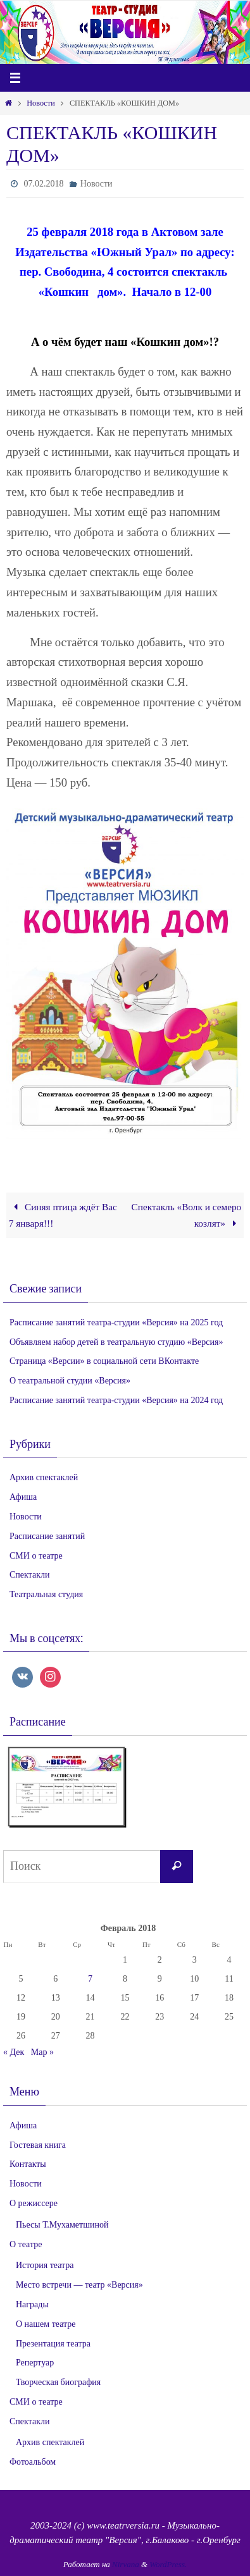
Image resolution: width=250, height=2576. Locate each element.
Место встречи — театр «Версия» (79, 2285)
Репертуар (35, 2362)
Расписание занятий (47, 1536)
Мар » (42, 2052)
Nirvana (125, 2564)
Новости (40, 103)
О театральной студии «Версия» (69, 1380)
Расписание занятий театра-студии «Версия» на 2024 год (116, 1400)
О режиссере (33, 2203)
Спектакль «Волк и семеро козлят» (187, 1215)
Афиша (23, 1497)
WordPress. (168, 2564)
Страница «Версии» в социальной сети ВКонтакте (104, 1361)
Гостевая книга (37, 2145)
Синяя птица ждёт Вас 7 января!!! (63, 1215)
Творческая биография (58, 2382)
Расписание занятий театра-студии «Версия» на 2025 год (116, 1322)
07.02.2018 (43, 183)
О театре (25, 2244)
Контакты (27, 2164)
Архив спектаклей (43, 1477)
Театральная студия (46, 1594)
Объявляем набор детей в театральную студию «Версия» (116, 1342)
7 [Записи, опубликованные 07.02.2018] (90, 1979)
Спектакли (29, 1574)
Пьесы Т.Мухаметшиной (62, 2224)
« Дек (13, 2052)
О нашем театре (46, 2324)
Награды (32, 2304)
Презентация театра (53, 2343)
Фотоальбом (32, 2462)
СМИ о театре (36, 1556)
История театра (45, 2265)
